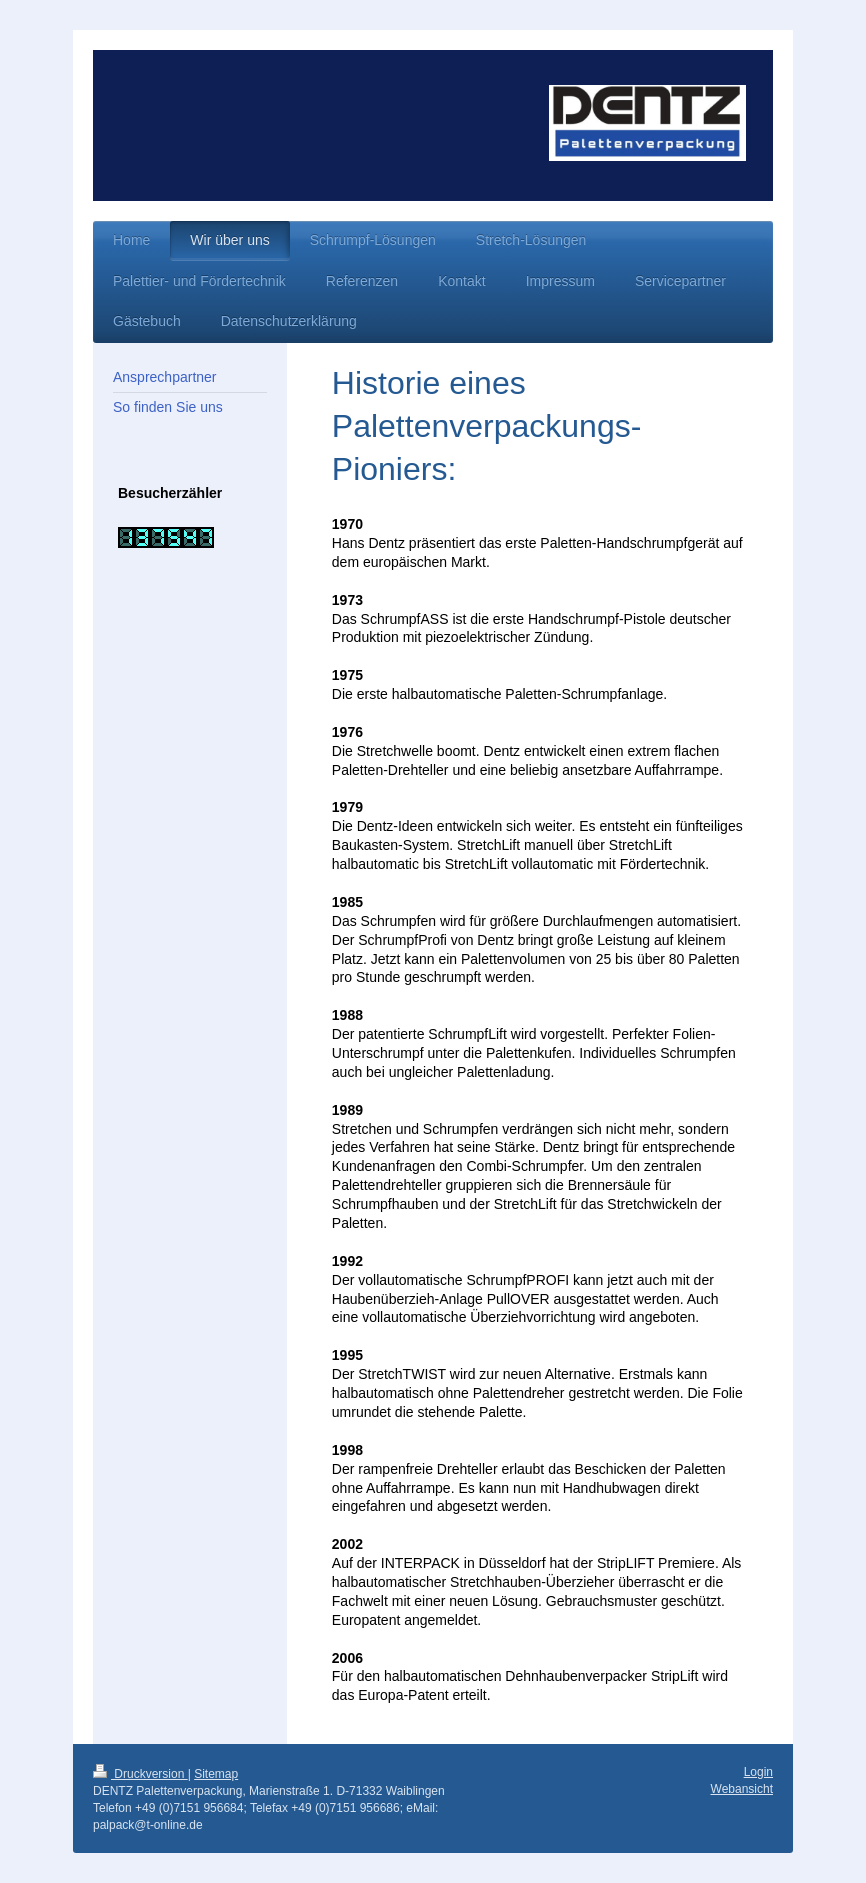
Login (758, 1772)
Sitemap (216, 1774)
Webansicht (742, 1789)
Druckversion (140, 1774)
